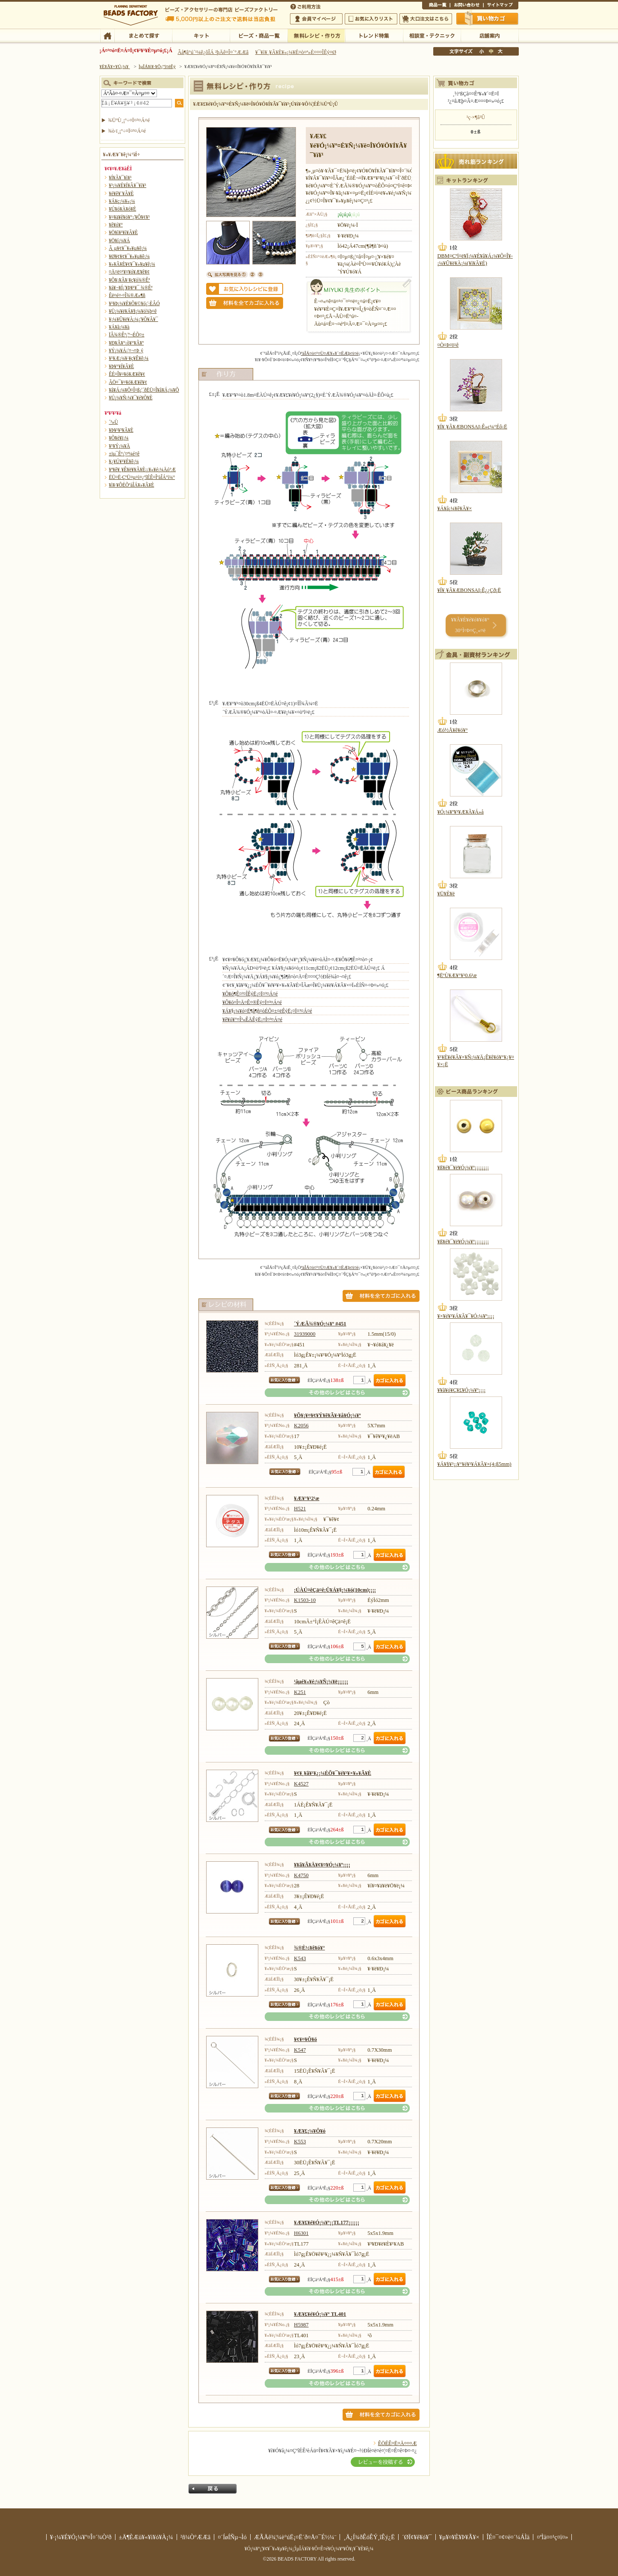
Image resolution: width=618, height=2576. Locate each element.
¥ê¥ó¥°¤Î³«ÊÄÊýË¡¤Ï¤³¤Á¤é (252, 1019)
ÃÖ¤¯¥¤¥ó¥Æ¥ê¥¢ (128, 382)
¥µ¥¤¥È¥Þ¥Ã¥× (500, 6)
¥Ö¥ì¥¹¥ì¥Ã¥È (123, 232)
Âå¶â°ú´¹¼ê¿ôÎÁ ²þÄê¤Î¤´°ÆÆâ (212, 52)
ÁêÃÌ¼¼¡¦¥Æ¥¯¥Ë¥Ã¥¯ (431, 35)
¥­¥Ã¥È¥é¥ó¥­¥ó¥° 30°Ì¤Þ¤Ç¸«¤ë (470, 625)
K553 (300, 2142)
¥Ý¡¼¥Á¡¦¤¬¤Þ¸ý (126, 350)
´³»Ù (113, 422)
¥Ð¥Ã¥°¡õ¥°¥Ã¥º (126, 342)
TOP (107, 35)
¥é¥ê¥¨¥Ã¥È (121, 193)
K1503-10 (305, 1600)
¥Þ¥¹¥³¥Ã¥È (121, 430)
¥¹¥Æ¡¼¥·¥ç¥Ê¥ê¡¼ (129, 358)
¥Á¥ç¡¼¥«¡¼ (122, 201)
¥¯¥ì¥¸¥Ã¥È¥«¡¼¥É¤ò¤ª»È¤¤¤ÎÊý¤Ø (295, 52)
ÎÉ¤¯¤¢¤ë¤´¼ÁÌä (508, 2537)
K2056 (301, 1426)
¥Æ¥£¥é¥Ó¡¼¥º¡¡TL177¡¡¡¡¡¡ (326, 2222)
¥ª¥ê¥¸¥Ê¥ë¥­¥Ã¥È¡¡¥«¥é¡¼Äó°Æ (142, 469)
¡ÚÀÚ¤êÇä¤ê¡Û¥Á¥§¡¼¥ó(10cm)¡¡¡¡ (335, 1590)
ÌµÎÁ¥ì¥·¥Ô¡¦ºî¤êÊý (316, 35)
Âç (500, 51)
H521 (300, 1509)
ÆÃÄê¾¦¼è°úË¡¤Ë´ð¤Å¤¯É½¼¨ (295, 2537)
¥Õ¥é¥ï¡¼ (119, 437)
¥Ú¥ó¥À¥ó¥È (122, 208)
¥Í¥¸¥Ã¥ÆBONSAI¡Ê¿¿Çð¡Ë (469, 590)
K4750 (301, 1875)
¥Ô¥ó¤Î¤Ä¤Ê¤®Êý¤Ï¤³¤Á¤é (252, 1002)
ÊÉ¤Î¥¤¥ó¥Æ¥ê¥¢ (127, 374)
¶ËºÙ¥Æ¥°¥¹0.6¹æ (457, 975)
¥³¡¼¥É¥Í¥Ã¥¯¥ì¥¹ (127, 185)
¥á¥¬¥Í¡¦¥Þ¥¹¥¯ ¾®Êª (131, 287)
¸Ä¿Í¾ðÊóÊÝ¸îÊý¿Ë (369, 2537)
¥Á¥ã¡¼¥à (119, 327)
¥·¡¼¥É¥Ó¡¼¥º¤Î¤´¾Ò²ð (81, 2537)
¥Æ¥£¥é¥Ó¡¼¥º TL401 (320, 2314)
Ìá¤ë (212, 2489)
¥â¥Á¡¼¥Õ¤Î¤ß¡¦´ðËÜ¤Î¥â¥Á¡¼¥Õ (144, 389)
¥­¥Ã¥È (200, 35)
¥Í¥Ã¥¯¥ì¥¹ (120, 177)
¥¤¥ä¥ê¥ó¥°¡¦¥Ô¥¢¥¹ (129, 217)
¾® (482, 51)
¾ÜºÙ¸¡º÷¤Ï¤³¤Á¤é (129, 120)
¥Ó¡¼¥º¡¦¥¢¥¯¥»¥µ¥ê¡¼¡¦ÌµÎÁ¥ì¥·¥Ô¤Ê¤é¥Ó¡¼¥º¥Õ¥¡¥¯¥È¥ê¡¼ (309, 2548)
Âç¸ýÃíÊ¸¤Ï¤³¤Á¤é (425, 18)
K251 (300, 1692)
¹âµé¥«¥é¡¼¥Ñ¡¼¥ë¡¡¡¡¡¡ (321, 1682)
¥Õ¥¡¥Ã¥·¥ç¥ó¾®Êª (129, 279)
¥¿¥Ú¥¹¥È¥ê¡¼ (124, 461)
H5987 (301, 2325)
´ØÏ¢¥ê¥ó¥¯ (417, 2537)
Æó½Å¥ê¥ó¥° (453, 730)
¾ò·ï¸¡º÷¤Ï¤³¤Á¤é (127, 131)
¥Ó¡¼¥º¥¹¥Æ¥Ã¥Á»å (461, 812)
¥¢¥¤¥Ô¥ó (305, 2039)
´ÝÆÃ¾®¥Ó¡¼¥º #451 (320, 1324)
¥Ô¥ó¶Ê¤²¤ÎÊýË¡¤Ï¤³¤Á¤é (250, 994)
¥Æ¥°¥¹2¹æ (306, 1498)
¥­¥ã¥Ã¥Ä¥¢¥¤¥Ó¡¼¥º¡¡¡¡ (322, 1865)
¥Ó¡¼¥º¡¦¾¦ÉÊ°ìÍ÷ (258, 35)
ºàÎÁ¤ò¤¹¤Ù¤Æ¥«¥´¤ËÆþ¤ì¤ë (330, 353)
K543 (300, 1958)
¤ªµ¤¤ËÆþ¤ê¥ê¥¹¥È (371, 18)
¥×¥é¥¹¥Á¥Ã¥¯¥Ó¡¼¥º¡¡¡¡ (466, 1316)
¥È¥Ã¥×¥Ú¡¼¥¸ (115, 66)
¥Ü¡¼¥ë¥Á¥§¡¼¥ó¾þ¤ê (133, 311)
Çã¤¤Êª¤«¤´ (487, 18)
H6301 (301, 2233)
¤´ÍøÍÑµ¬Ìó (232, 2537)
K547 (300, 2050)
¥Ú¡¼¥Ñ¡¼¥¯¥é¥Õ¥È (131, 397)
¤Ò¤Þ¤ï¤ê (448, 345)
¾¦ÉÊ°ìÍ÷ (436, 6)
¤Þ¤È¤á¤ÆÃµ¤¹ (143, 35)
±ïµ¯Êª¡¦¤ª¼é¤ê (124, 453)
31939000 (304, 1334)
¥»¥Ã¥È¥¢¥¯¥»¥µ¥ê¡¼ (132, 264)
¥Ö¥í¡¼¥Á (119, 240)
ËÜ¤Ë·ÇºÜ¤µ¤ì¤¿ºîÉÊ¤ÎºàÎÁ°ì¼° (142, 477)
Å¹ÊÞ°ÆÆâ (489, 35)
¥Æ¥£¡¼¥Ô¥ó (309, 2131)
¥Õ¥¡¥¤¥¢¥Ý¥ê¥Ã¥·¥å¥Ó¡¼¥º (327, 1415)
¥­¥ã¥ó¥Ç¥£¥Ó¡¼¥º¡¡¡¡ (462, 1390)
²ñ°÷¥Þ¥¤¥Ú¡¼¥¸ (316, 18)
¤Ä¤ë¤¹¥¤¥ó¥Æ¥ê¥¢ (129, 271)
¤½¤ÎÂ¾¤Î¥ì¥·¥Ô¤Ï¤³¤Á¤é (337, 1392)
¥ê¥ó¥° (116, 224)
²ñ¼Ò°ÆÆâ (195, 2537)
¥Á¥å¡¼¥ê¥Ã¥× (455, 508)
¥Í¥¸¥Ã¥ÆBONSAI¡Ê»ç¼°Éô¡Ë (472, 427)
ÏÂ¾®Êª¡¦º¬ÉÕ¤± (127, 334)
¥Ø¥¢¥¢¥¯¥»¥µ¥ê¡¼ (129, 256)
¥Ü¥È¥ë (446, 894)
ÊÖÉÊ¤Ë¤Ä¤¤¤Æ (397, 2443)
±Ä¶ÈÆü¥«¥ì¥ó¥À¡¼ (146, 2537)
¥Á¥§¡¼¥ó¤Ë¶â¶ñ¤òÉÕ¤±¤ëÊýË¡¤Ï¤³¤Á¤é (267, 1011)
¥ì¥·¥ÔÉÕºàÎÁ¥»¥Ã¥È (131, 484)
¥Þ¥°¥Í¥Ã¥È (121, 366)
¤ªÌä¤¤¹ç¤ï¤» (466, 6)
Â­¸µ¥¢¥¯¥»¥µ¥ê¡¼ (128, 248)
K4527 (301, 1784)
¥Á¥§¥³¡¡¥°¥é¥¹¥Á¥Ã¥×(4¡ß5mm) (475, 1464)
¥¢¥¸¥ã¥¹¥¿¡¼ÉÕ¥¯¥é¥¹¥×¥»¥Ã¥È (332, 1773)
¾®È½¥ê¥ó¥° (309, 1948)
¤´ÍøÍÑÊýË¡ (306, 6)
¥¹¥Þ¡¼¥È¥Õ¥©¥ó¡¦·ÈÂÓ (134, 303)
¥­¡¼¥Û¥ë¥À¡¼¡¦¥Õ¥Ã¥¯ (133, 319)
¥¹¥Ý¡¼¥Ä (119, 446)
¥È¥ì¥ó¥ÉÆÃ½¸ (374, 35)
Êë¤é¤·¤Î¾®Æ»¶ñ (127, 295)
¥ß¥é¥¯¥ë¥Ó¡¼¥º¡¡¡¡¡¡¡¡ (463, 1168)
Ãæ (491, 51)
